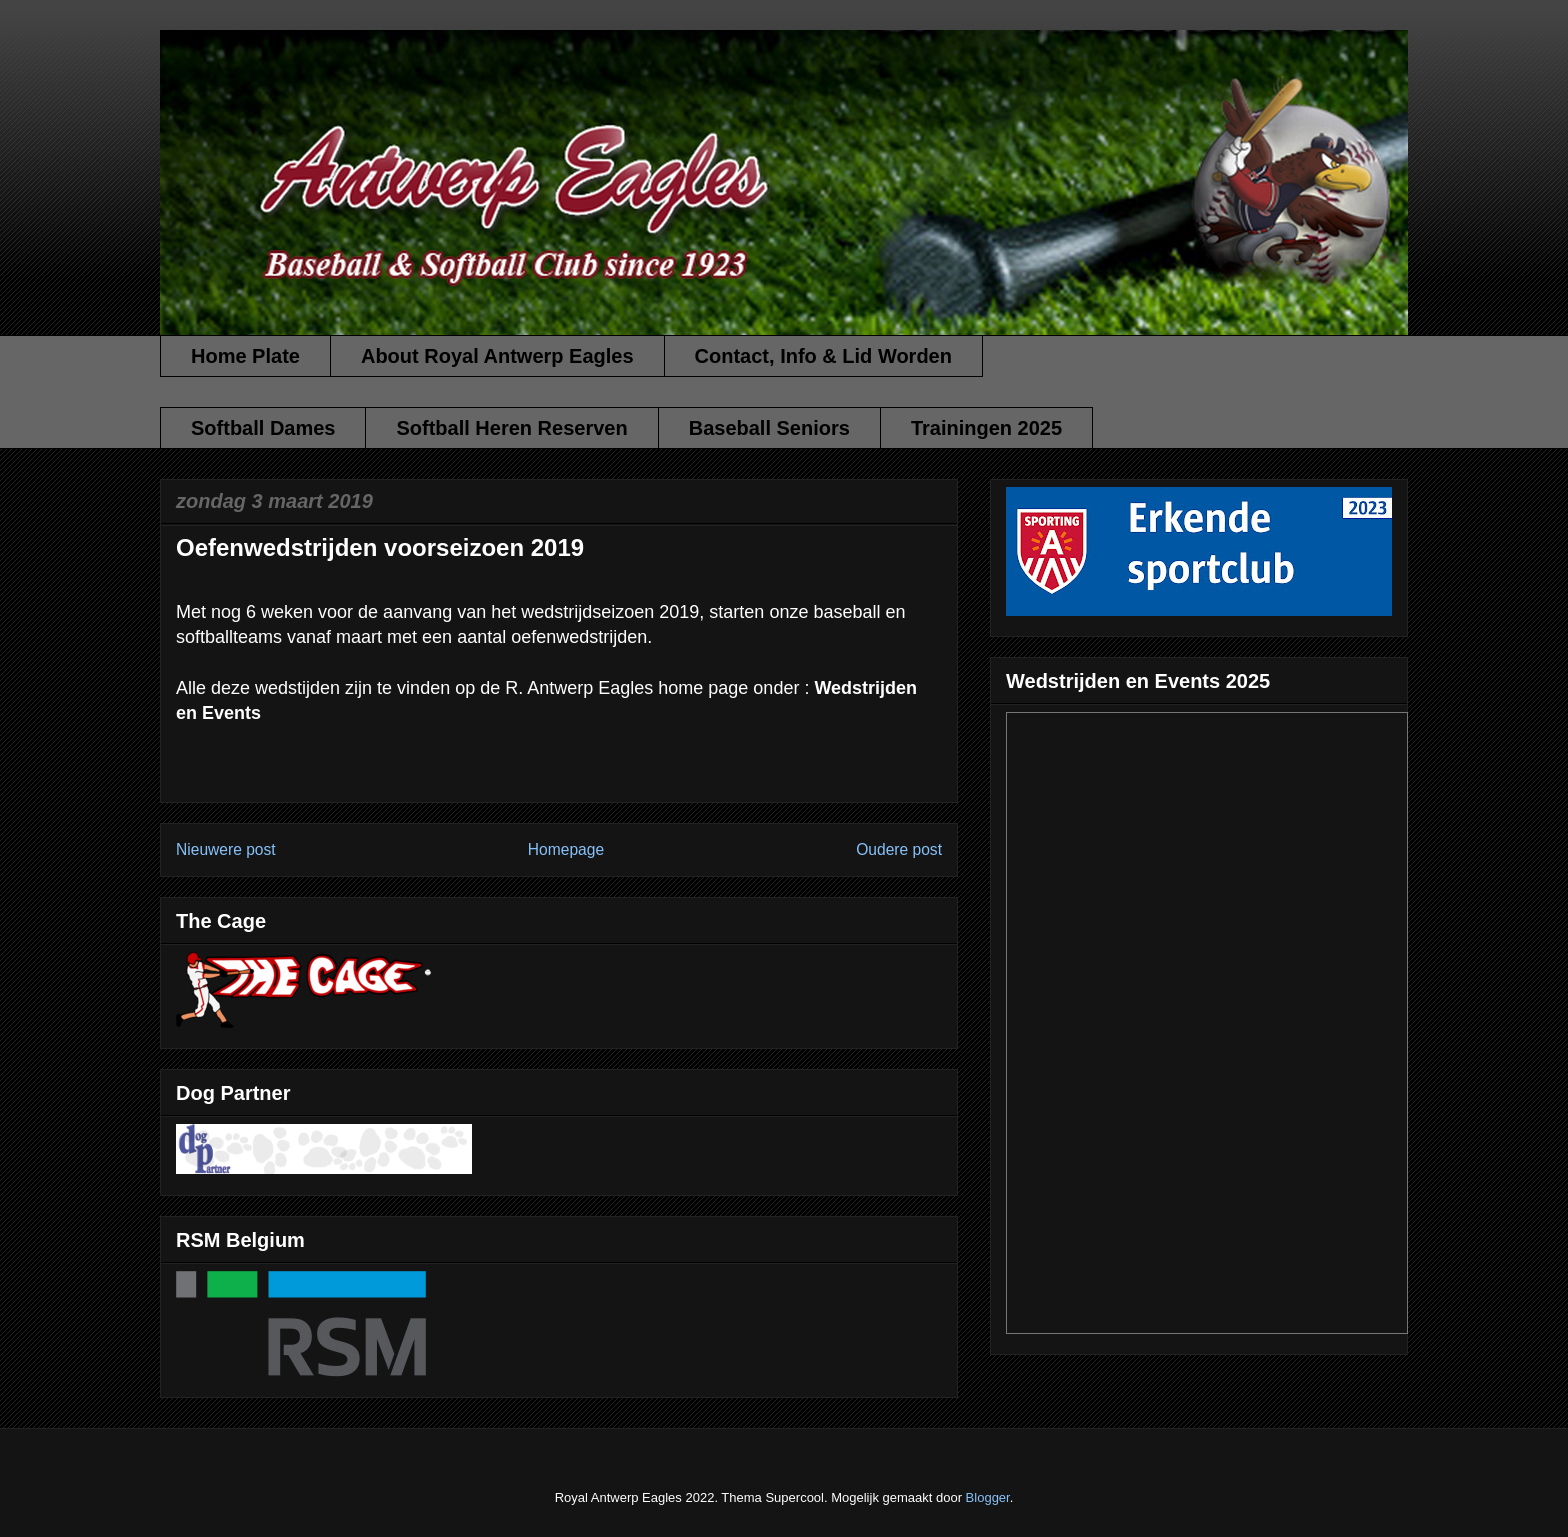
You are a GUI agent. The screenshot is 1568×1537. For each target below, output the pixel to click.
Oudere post (899, 849)
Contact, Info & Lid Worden (823, 356)
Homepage (566, 849)
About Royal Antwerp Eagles (497, 356)
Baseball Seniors (769, 428)
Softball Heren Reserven (511, 428)
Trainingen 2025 (986, 428)
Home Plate (245, 356)
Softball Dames (263, 428)
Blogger (988, 1497)
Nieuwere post (226, 849)
